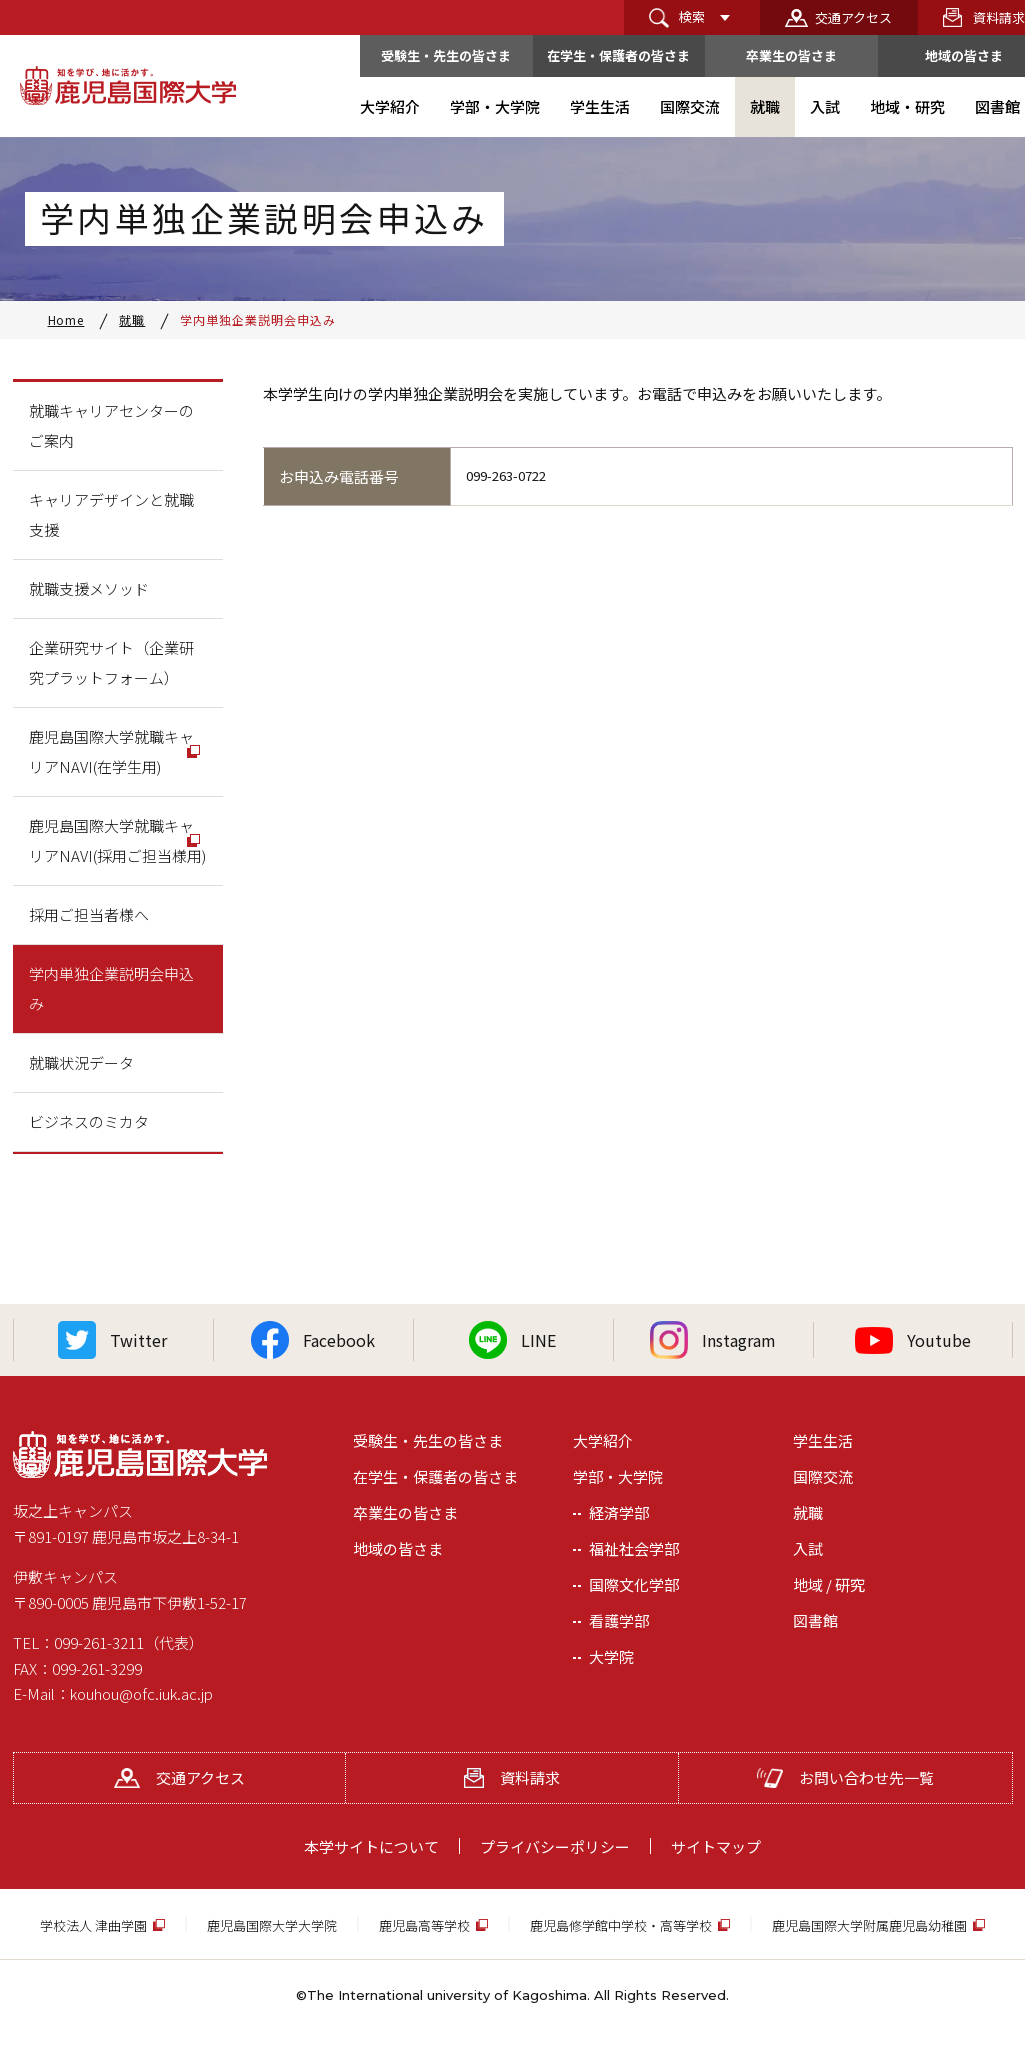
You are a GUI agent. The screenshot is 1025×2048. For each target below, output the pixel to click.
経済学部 (619, 1512)
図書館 (815, 1620)
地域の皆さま (398, 1548)
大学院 (611, 1656)
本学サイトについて (371, 1846)
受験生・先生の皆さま (446, 55)
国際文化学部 (634, 1584)
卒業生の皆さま (791, 55)
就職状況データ (81, 1062)
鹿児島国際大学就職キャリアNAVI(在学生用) (111, 751)
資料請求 (512, 1777)
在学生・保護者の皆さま (618, 55)
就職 (808, 1512)
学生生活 (823, 1440)
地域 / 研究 (829, 1584)
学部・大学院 (618, 1476)
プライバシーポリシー (555, 1846)
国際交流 (823, 1476)
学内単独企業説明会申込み (111, 988)
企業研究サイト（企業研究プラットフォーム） (111, 662)
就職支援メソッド (89, 588)
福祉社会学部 (634, 1548)
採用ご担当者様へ (89, 914)
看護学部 (619, 1620)
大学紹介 (603, 1440)
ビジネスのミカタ (89, 1121)
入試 (808, 1548)
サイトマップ (716, 1846)
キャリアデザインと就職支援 (111, 514)
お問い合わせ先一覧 (845, 1777)
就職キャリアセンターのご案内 (111, 425)
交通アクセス (853, 17)
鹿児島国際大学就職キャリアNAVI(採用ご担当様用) (117, 840)
